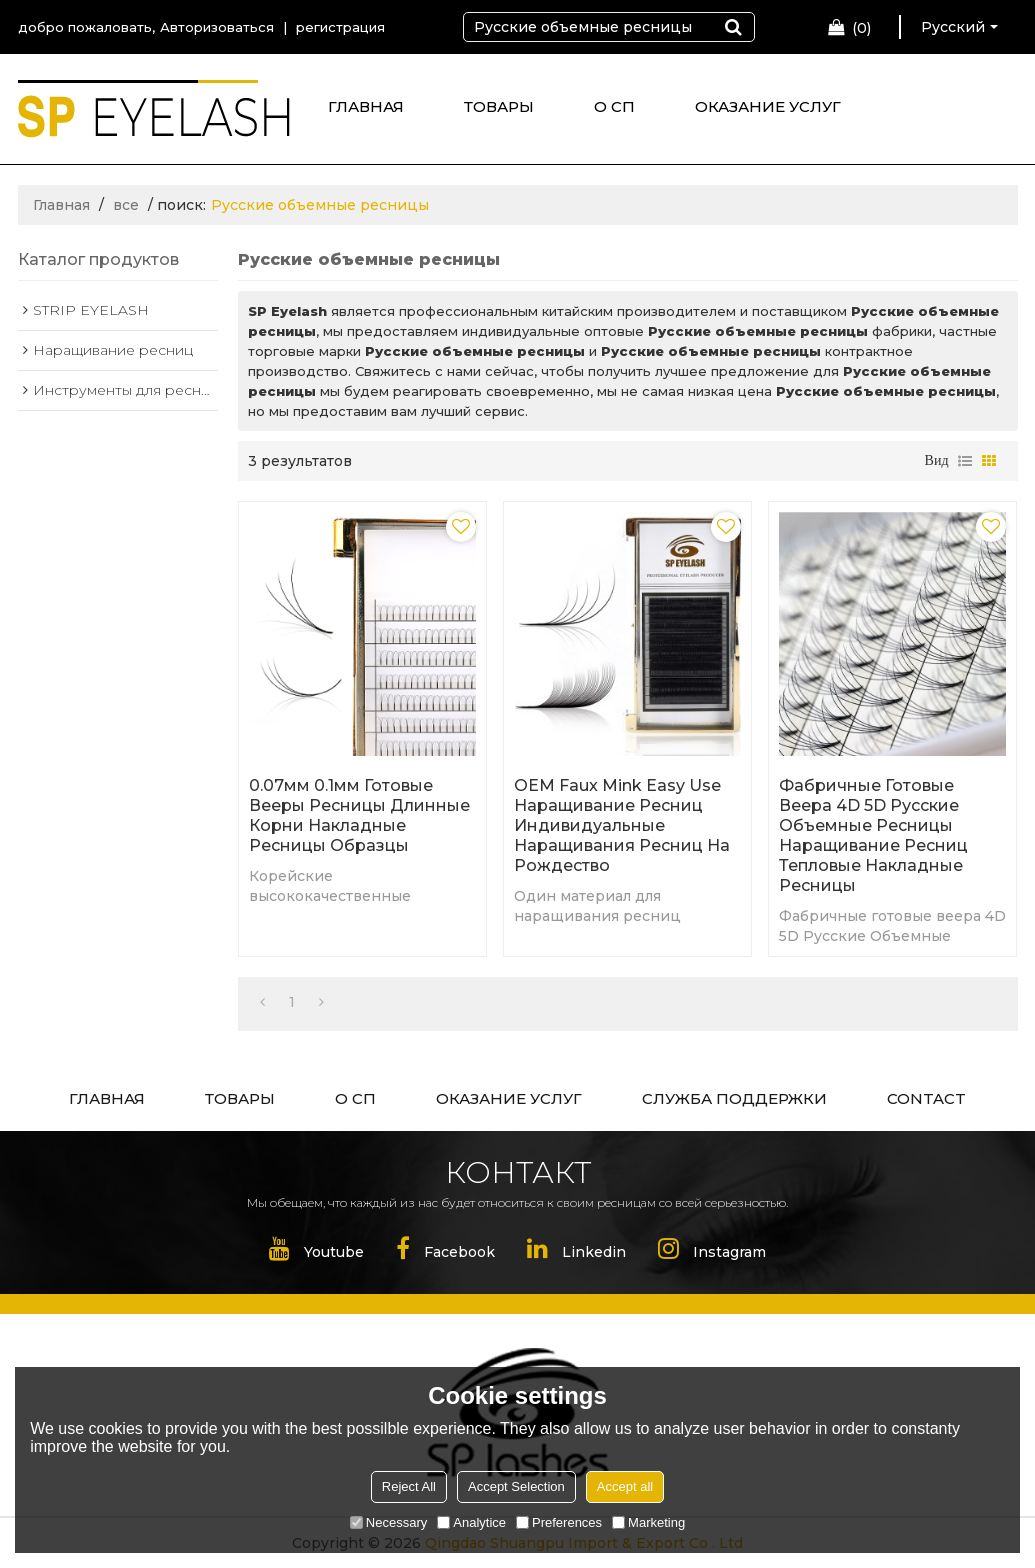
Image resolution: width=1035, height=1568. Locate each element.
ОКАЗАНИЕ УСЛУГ (768, 106)
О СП (614, 106)
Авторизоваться (217, 27)
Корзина (861, 28)
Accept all (625, 1486)
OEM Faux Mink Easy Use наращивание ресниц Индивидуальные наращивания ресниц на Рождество (622, 825)
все (126, 205)
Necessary (388, 1522)
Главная (61, 205)
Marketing (648, 1522)
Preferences (559, 1522)
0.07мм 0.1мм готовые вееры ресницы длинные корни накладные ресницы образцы (359, 815)
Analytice (471, 1522)
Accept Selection (516, 1486)
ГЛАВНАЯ (366, 106)
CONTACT (926, 1098)
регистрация (340, 27)
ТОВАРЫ (499, 106)
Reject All (409, 1486)
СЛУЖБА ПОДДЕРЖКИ (734, 1098)
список (965, 461)
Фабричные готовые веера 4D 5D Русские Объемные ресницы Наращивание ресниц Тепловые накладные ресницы (873, 835)
